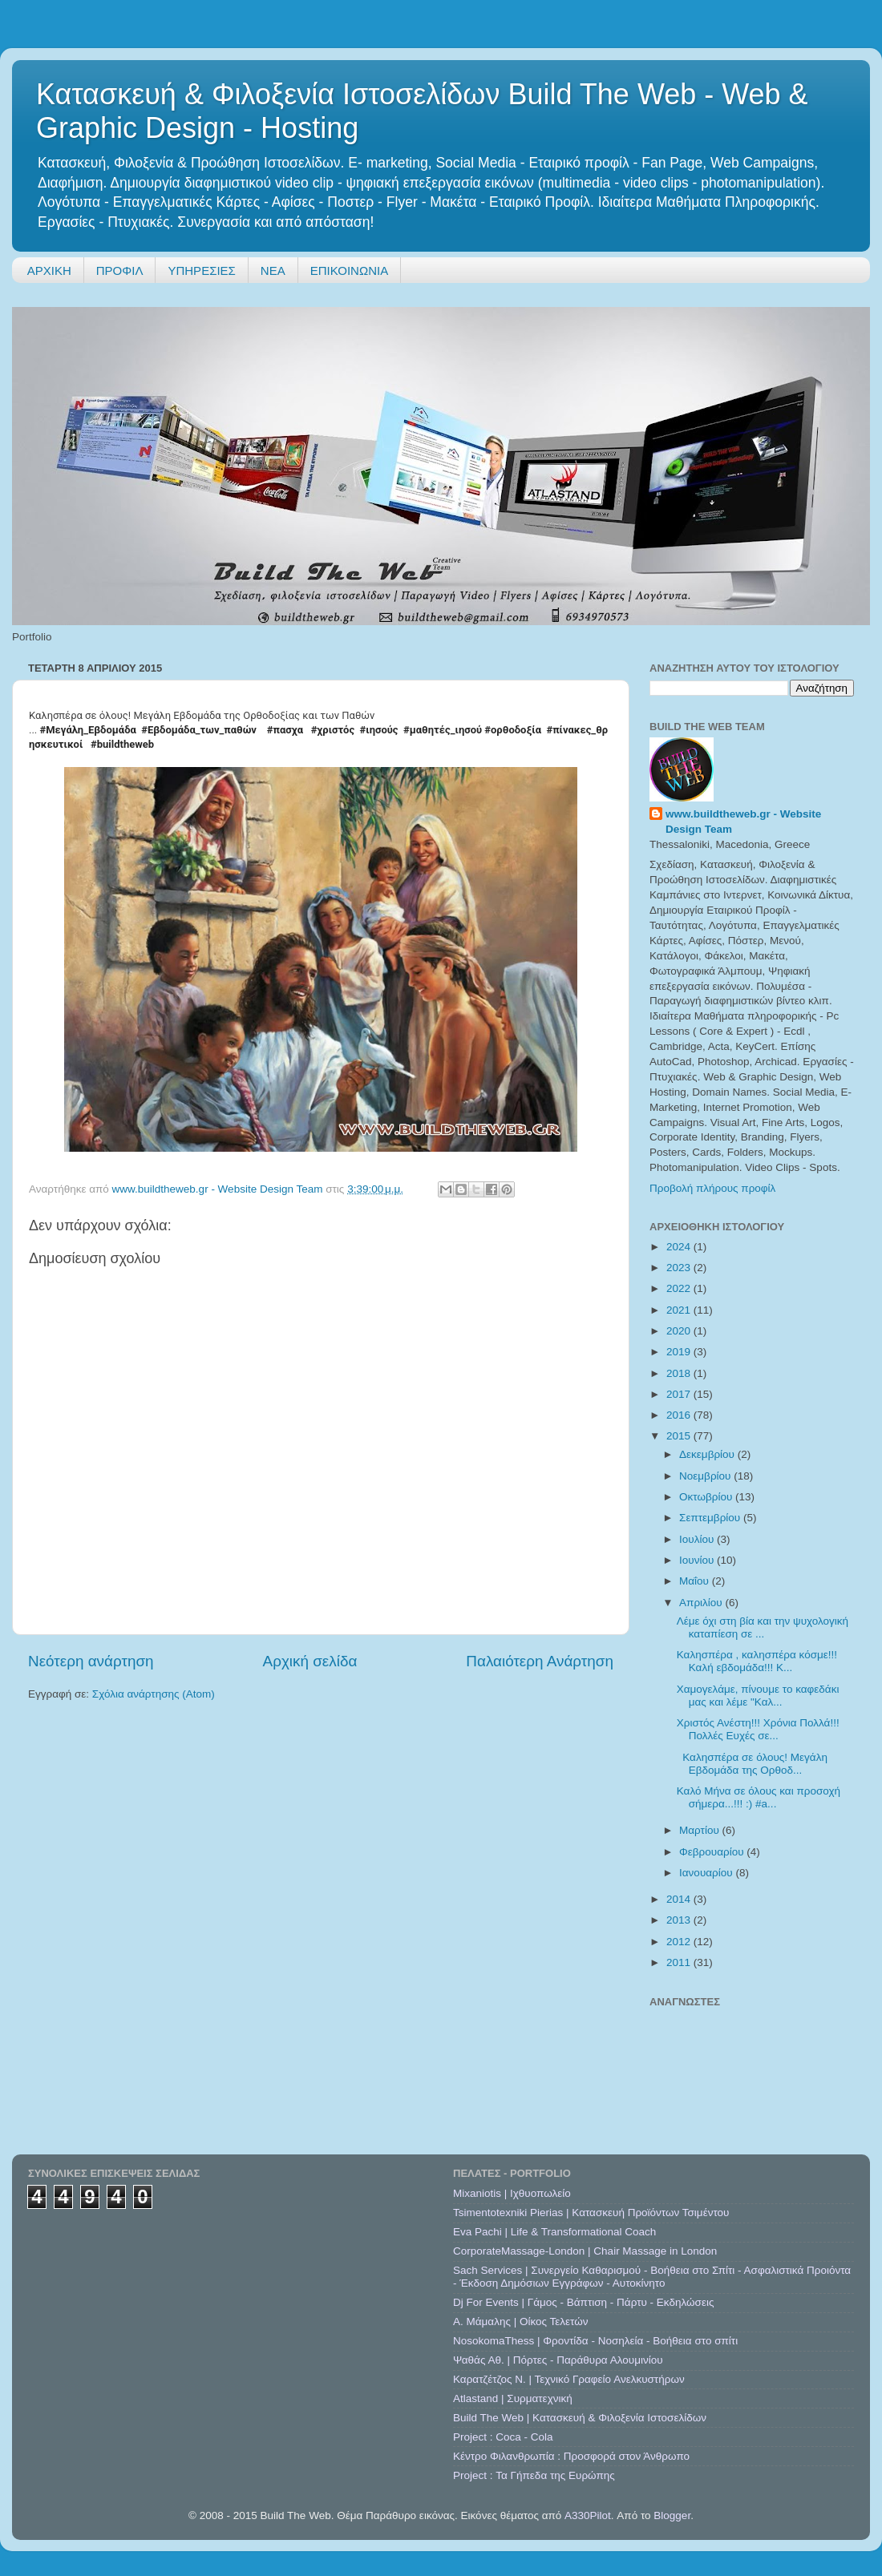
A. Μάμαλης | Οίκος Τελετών (521, 2322)
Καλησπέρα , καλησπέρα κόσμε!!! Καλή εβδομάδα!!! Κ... (757, 1661)
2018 (680, 1373)
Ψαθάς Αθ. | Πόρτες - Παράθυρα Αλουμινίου (558, 2360)
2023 (680, 1268)
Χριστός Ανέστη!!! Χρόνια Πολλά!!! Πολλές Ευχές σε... (758, 1729)
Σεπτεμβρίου (711, 1518)
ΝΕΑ (273, 270)
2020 (680, 1331)
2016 (680, 1415)
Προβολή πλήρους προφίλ (712, 1188)
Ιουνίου (698, 1560)
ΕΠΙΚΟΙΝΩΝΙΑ (349, 270)
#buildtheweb (122, 744)
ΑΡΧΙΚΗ (49, 270)
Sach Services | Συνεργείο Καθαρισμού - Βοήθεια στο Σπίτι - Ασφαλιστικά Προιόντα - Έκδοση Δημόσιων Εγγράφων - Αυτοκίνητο (652, 2276)
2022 (680, 1288)
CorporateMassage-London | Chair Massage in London (585, 2251)
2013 (680, 1920)
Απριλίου (702, 1603)
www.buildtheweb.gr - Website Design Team (743, 821)
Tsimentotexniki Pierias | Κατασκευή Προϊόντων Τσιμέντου (591, 2213)
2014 (680, 1899)
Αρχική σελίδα (310, 1661)
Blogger (671, 2515)
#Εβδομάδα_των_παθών (199, 730)
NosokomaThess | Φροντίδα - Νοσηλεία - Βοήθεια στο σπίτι (595, 2341)
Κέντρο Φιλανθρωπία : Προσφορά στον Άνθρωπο (571, 2456)
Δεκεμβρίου (708, 1454)
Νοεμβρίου (706, 1476)
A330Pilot (587, 2515)
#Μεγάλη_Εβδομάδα (88, 730)
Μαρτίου (700, 1830)
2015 (680, 1436)
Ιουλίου (698, 1539)
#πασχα (285, 730)
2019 (680, 1352)
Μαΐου (695, 1581)
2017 (680, 1394)
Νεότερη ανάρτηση (91, 1661)
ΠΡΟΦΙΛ (120, 270)
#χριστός (332, 730)
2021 (680, 1310)
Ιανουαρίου (707, 1873)
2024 (680, 1247)
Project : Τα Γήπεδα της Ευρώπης (534, 2475)
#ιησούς (379, 730)
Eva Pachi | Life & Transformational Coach (554, 2232)
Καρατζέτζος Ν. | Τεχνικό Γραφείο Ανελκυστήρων (569, 2379)
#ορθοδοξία (512, 730)
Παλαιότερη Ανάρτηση (539, 1661)
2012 (680, 1942)
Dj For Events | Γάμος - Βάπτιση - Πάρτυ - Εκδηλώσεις (583, 2302)
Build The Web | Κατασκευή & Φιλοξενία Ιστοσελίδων (579, 2418)
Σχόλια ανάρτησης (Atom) (153, 1694)
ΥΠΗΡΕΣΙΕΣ (201, 270)
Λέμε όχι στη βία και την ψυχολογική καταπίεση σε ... (762, 1627)
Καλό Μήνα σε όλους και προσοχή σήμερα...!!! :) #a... (758, 1797)
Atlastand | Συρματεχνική (512, 2398)
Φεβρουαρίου (712, 1852)
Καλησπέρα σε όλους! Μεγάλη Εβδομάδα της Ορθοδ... (752, 1763)
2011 (680, 1962)
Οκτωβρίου (707, 1497)
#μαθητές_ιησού (442, 730)
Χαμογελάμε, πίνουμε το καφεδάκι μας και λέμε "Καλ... (758, 1695)
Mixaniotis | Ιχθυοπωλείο (512, 2193)
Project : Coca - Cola (503, 2437)
